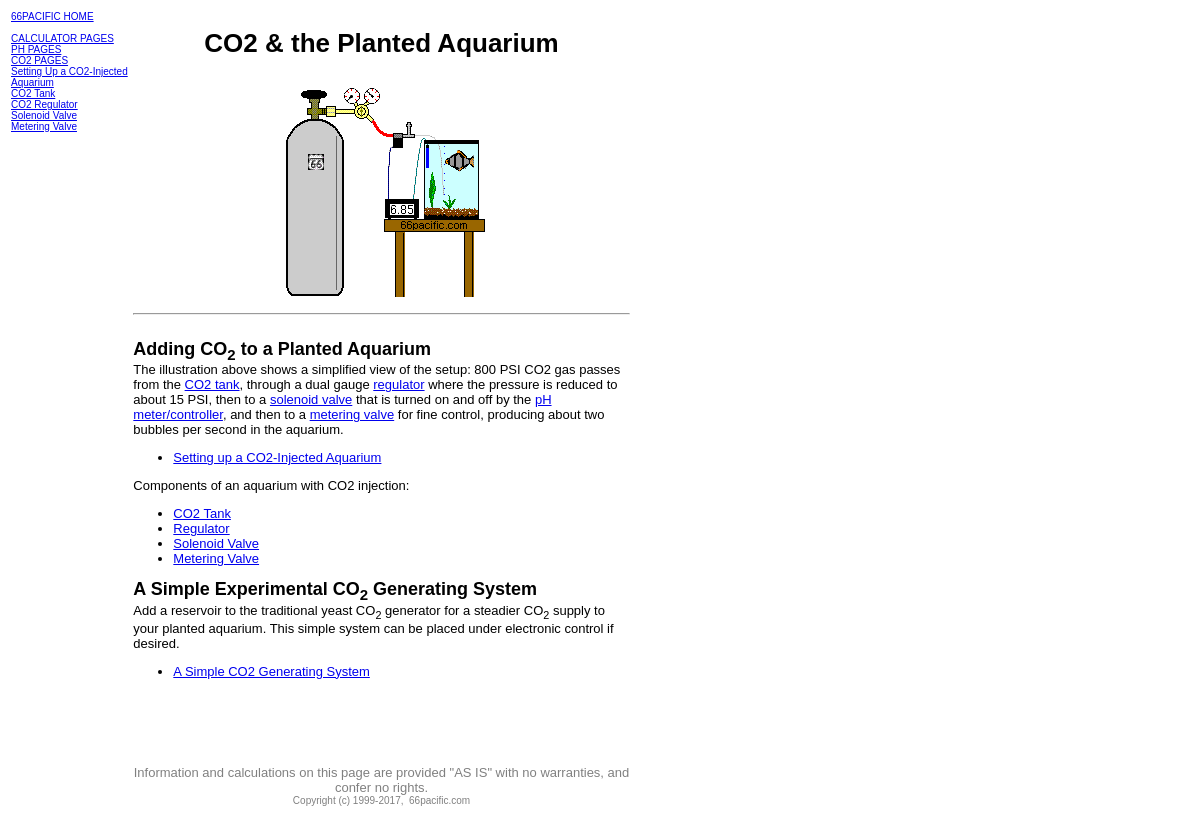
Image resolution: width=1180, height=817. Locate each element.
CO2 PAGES (39, 60)
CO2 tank (212, 384)
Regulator (201, 528)
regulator (398, 384)
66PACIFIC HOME (52, 16)
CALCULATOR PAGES (62, 38)
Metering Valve (44, 126)
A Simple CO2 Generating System (271, 671)
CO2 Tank (33, 93)
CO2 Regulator (44, 104)
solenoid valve (311, 399)
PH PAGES (36, 49)
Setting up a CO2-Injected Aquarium (277, 457)
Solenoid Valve (44, 115)
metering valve (352, 414)
